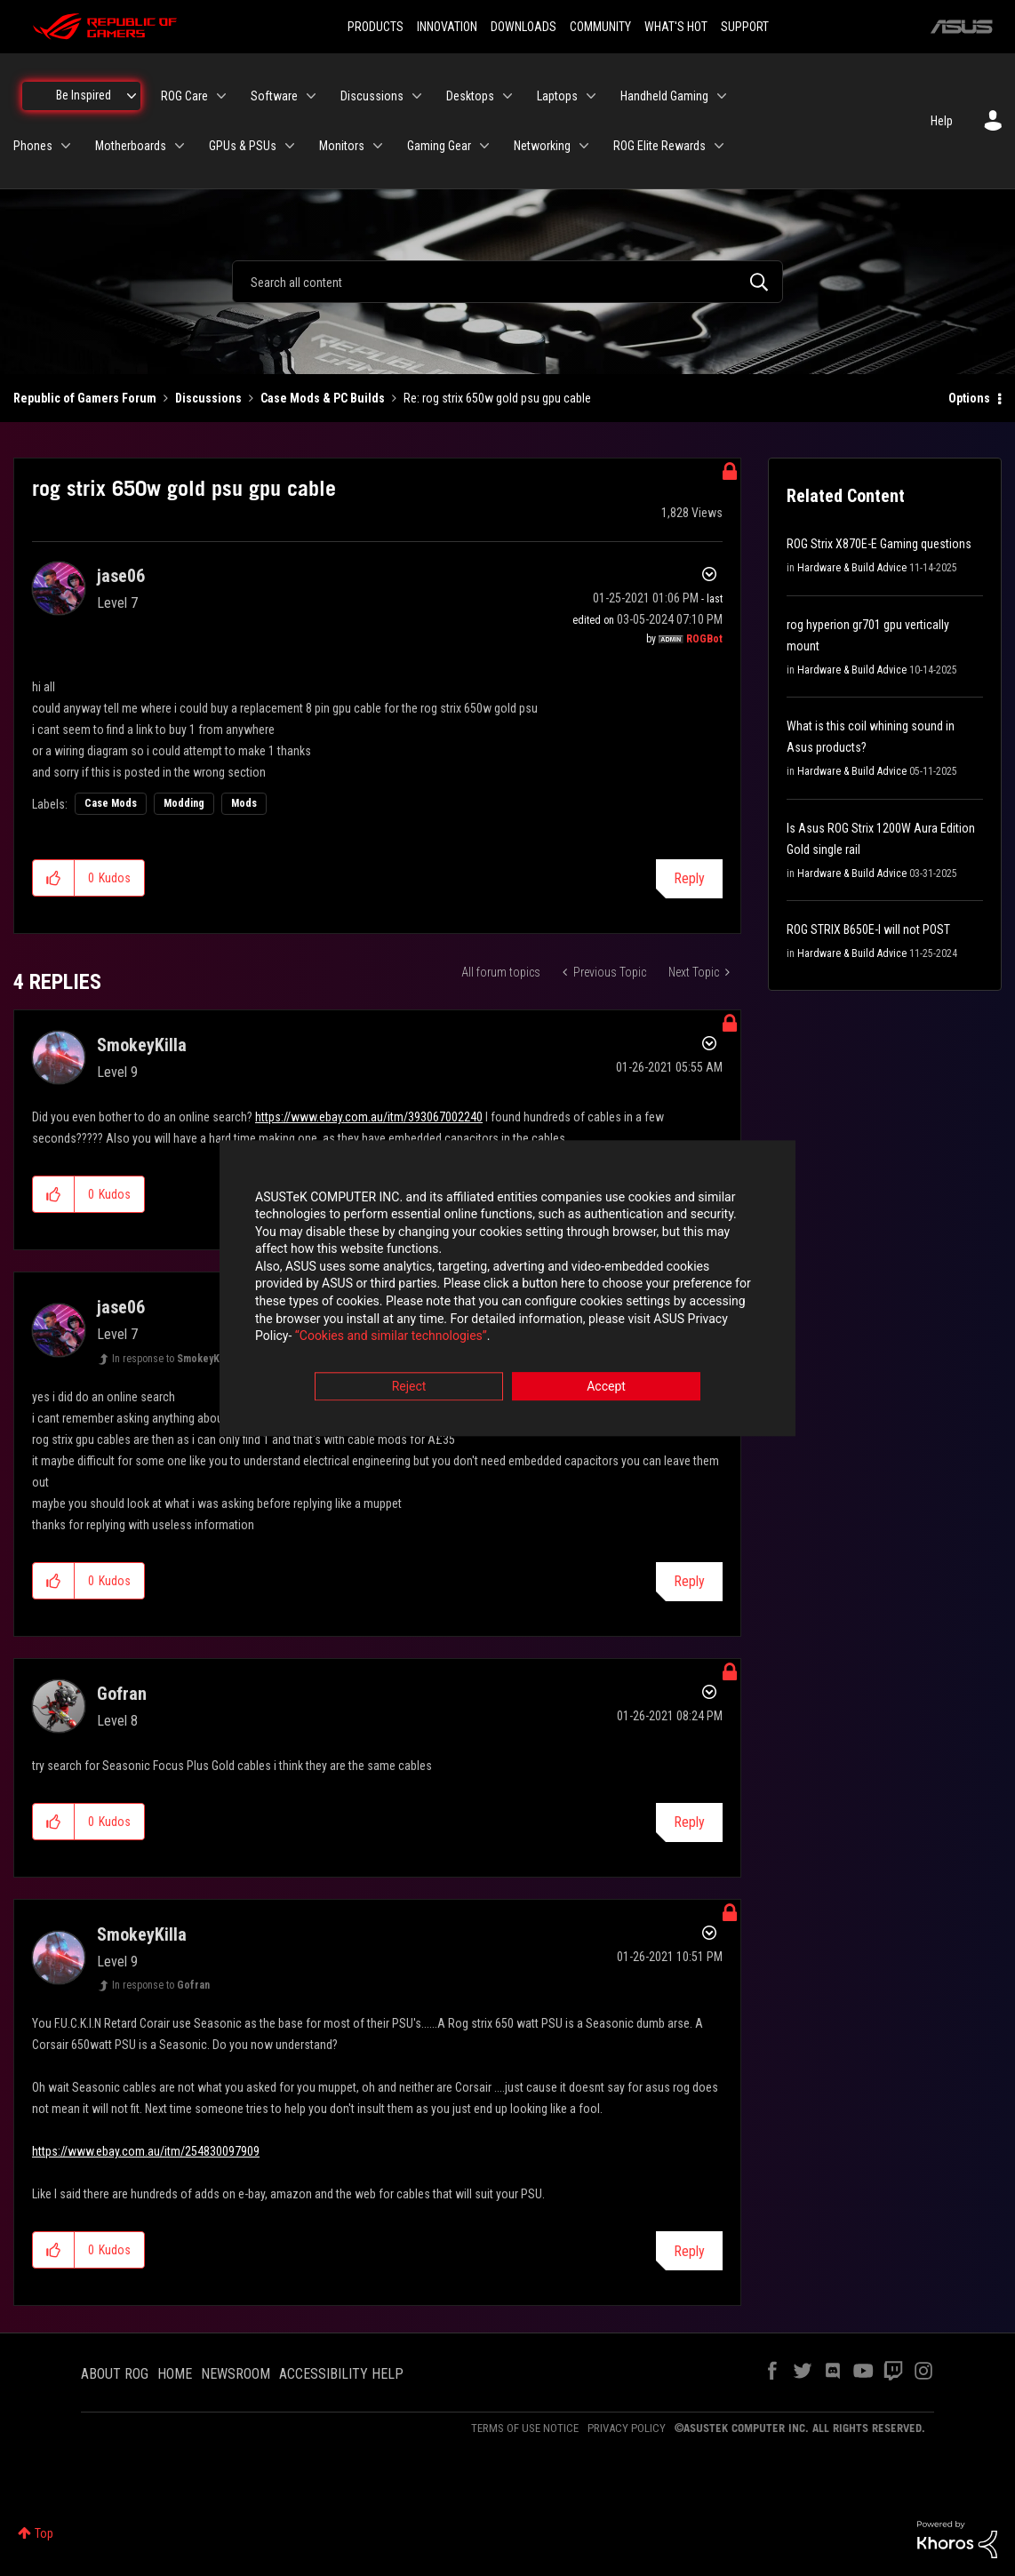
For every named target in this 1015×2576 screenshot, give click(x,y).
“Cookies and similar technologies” (391, 1336)
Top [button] (44, 2533)
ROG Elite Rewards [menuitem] (659, 146)
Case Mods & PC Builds (322, 398)
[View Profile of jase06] (121, 575)
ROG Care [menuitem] (184, 96)
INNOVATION (447, 27)
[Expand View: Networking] (584, 145)
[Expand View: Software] (311, 96)
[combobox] (507, 281)
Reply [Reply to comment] (689, 1581)
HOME (174, 2373)
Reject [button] (409, 1386)
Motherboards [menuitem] (130, 146)
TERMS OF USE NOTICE (525, 2428)
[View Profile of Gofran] (122, 1693)
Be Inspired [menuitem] (83, 95)
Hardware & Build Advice (852, 568)
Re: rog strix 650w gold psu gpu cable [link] (497, 398)
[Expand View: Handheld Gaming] (722, 96)
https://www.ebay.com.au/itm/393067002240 (369, 1117)
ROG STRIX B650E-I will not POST (868, 929)
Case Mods (110, 803)
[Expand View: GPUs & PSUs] (290, 145)
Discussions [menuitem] (372, 96)
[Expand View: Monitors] (378, 145)
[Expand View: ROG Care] (221, 96)
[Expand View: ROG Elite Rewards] (719, 145)
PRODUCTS (376, 27)
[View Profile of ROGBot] (704, 639)
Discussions (208, 398)
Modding (184, 803)
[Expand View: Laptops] (591, 96)
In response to (172, 1358)
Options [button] (969, 398)
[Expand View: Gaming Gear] (484, 145)
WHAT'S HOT (675, 27)
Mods (244, 803)
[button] (54, 878)
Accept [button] (606, 1386)
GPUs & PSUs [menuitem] (242, 146)
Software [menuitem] (274, 96)
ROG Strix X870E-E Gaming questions (879, 544)
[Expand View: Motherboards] (179, 145)
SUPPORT (745, 27)
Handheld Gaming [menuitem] (664, 96)
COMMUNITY (600, 27)
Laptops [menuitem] (557, 96)
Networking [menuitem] (542, 146)
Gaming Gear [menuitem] (439, 146)
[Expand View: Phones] (66, 145)
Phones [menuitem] (32, 146)
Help (942, 121)
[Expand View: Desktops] (507, 96)
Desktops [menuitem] (470, 96)
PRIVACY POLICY (626, 2428)
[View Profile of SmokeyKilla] (142, 1045)
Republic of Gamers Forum (84, 398)
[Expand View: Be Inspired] (131, 96)
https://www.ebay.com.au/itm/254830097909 (146, 2151)
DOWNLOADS (523, 27)
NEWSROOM (235, 2373)
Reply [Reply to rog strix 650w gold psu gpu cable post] (689, 878)
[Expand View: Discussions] (417, 96)
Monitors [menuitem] (341, 146)
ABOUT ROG (114, 2373)
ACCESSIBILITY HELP (341, 2373)
